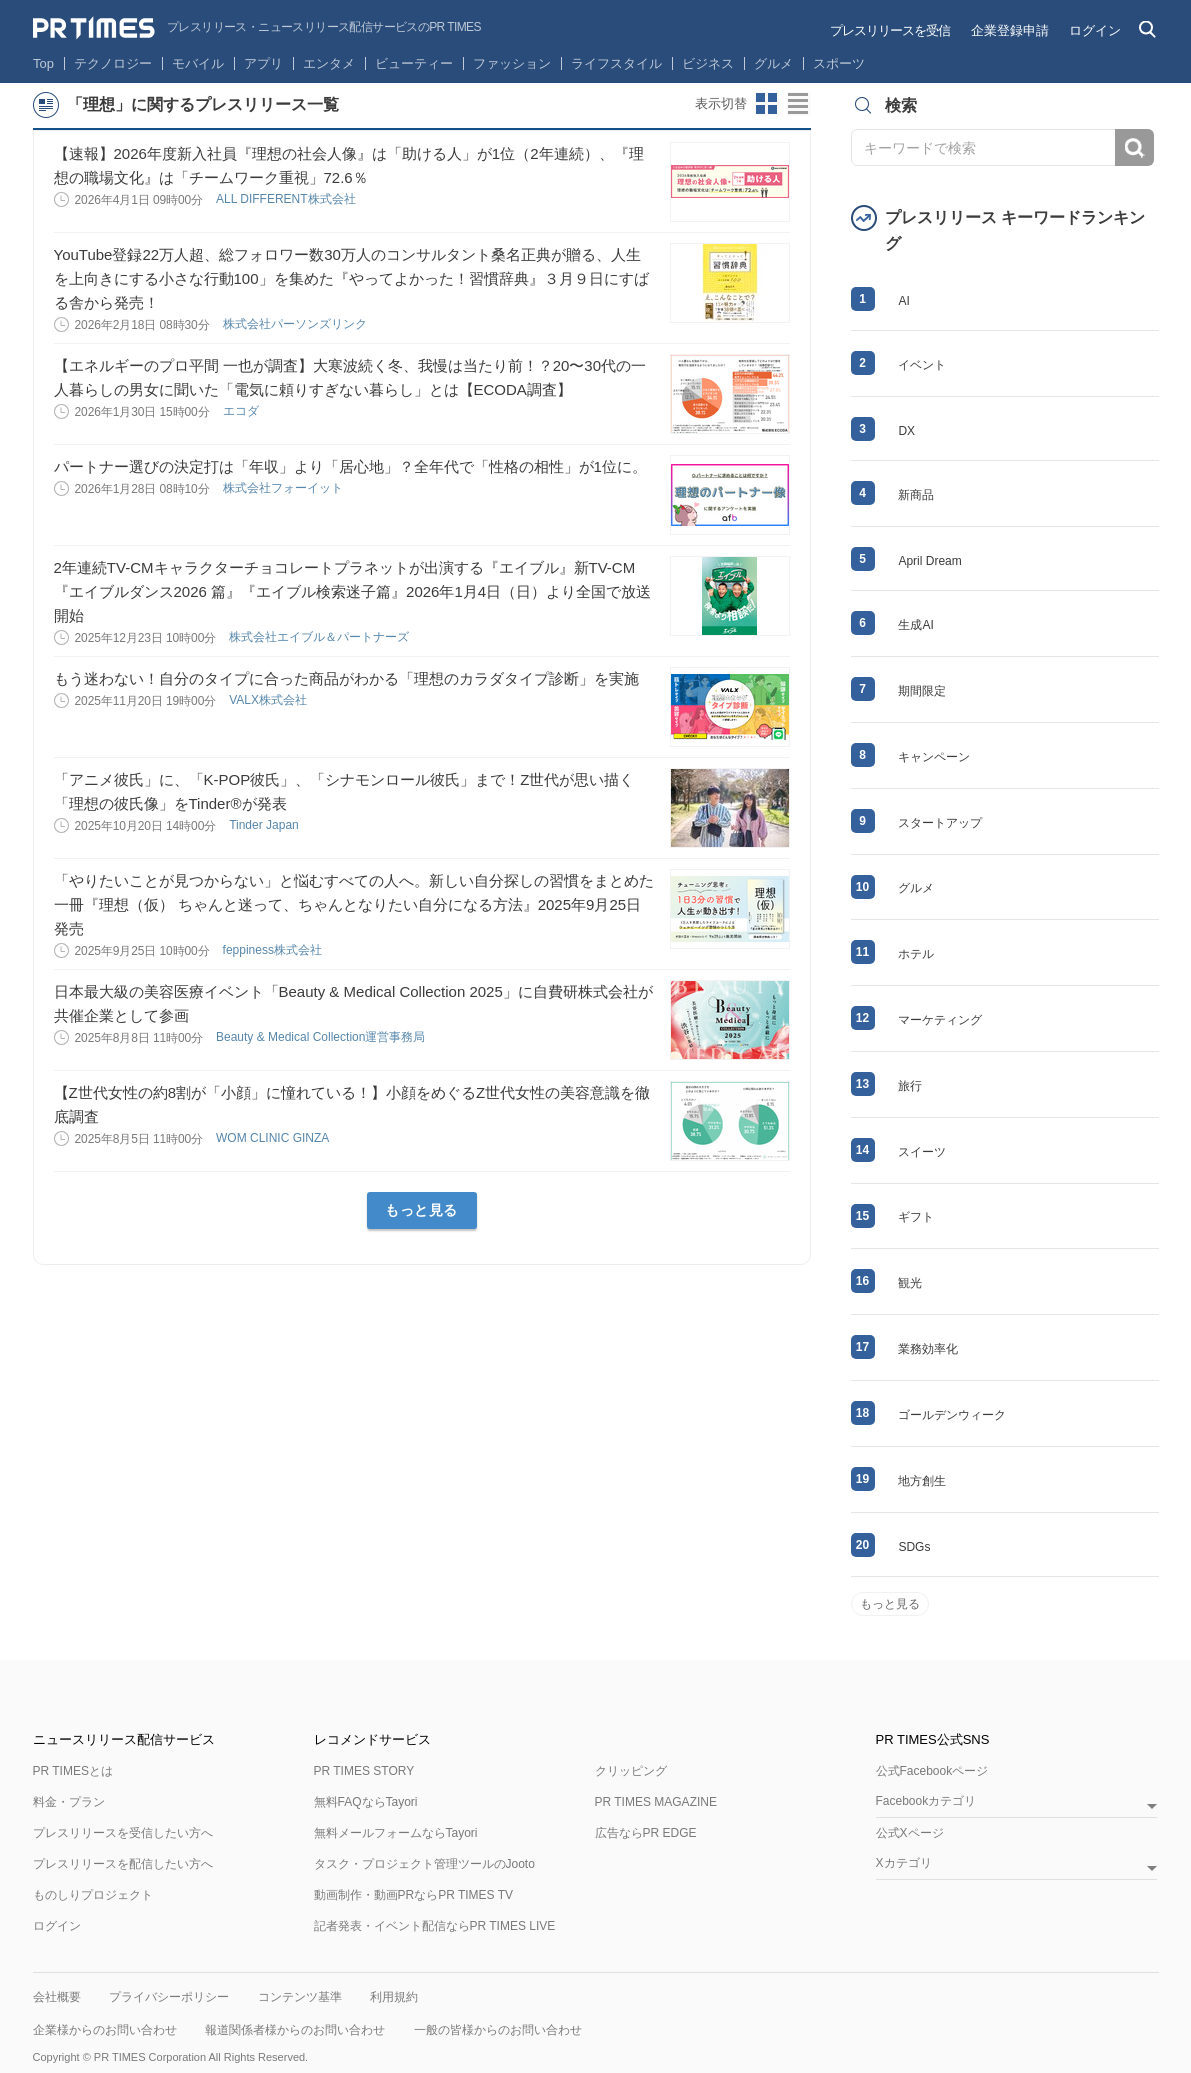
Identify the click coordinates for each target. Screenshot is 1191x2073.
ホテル (916, 954)
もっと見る (421, 1210)
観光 (910, 1283)
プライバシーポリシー (169, 1997)
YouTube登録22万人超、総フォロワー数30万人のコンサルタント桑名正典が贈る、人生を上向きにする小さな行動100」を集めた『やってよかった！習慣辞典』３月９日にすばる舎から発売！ (351, 278)
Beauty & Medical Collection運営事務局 (322, 1037)
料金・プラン (69, 1802)
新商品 (916, 495)
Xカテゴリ (904, 1863)
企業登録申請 (1010, 30)
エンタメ (329, 63)
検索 (1134, 147)
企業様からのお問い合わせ (105, 2030)
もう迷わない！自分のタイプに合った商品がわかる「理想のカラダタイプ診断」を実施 (346, 678)
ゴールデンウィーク (952, 1415)
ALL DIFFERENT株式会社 (287, 199)
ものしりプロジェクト (93, 1895)
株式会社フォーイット (284, 488)
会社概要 (57, 1997)
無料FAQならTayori (366, 1802)
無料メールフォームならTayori (396, 1833)
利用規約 (394, 1997)
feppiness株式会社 (274, 950)
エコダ (242, 411)
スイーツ (922, 1152)
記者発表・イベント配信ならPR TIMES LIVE (435, 1926)
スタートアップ (940, 823)
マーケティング (940, 1020)
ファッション (512, 63)
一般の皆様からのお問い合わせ (498, 2030)
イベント (922, 365)
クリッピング (631, 1771)
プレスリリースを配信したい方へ (123, 1864)
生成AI (915, 625)
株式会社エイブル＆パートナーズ (320, 637)
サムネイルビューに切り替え (767, 104)
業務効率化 (928, 1349)
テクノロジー (113, 63)
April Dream (929, 561)
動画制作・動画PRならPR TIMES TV (414, 1895)
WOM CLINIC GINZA (274, 1138)
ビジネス (708, 63)
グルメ (773, 63)
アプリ (263, 63)
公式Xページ (910, 1833)
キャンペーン (934, 757)
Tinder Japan (265, 825)
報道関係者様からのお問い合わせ (295, 2030)
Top (43, 63)
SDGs (914, 1547)
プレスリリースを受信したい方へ (123, 1833)
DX (906, 431)
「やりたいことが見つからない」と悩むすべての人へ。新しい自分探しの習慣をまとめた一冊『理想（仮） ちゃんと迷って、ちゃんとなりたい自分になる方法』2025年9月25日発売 (354, 904)
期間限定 (922, 691)
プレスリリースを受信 (890, 30)
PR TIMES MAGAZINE (656, 1802)
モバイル (198, 63)
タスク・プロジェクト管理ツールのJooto (424, 1864)
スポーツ (839, 63)
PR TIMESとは (73, 1771)
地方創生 (922, 1481)
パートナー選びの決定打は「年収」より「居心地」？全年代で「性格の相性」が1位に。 (350, 466)
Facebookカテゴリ (926, 1801)
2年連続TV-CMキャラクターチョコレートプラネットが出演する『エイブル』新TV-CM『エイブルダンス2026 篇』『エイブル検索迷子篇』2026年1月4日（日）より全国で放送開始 (353, 591)
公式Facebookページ (932, 1771)
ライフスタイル (616, 63)
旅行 (910, 1086)
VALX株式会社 (269, 700)
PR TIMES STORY (364, 1771)
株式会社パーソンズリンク (296, 324)
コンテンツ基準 (300, 1997)
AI (903, 301)
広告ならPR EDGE (646, 1833)
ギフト (916, 1217)
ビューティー (414, 63)
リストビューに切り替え (799, 104)
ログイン (1095, 30)
